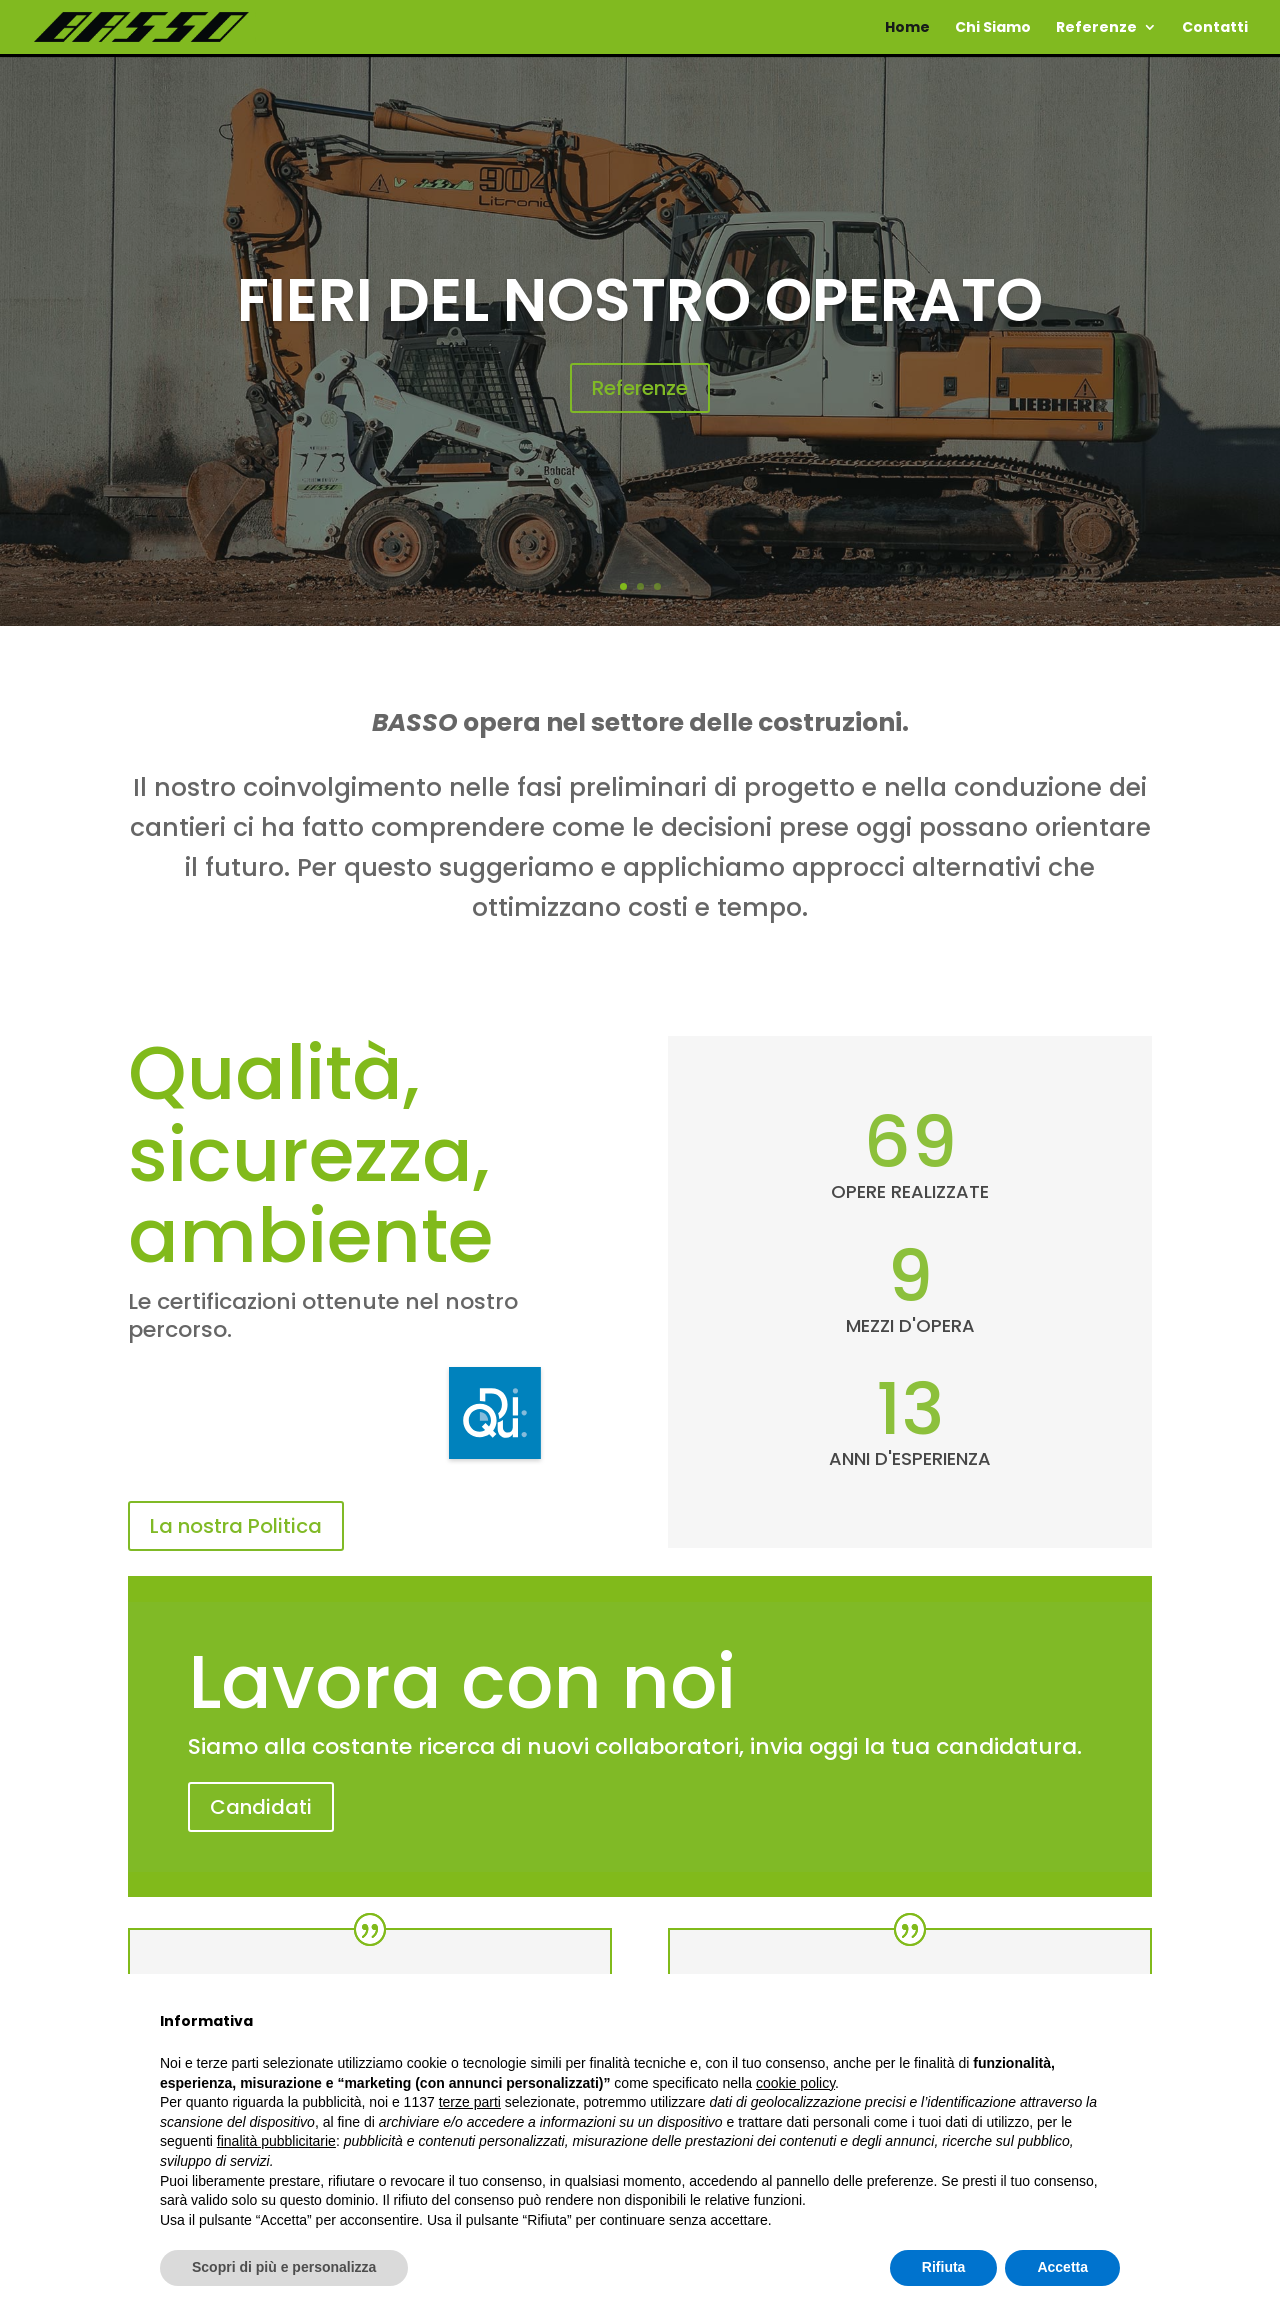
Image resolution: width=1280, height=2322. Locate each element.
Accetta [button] (1062, 2267)
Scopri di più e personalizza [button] (284, 2267)
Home (907, 28)
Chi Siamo (993, 28)
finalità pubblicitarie (276, 2141)
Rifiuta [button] (944, 2267)
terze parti (470, 2102)
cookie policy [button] (795, 2083)
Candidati (261, 1807)
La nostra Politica (236, 1526)
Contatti (1215, 28)
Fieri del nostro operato (640, 302)
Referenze (1096, 28)
